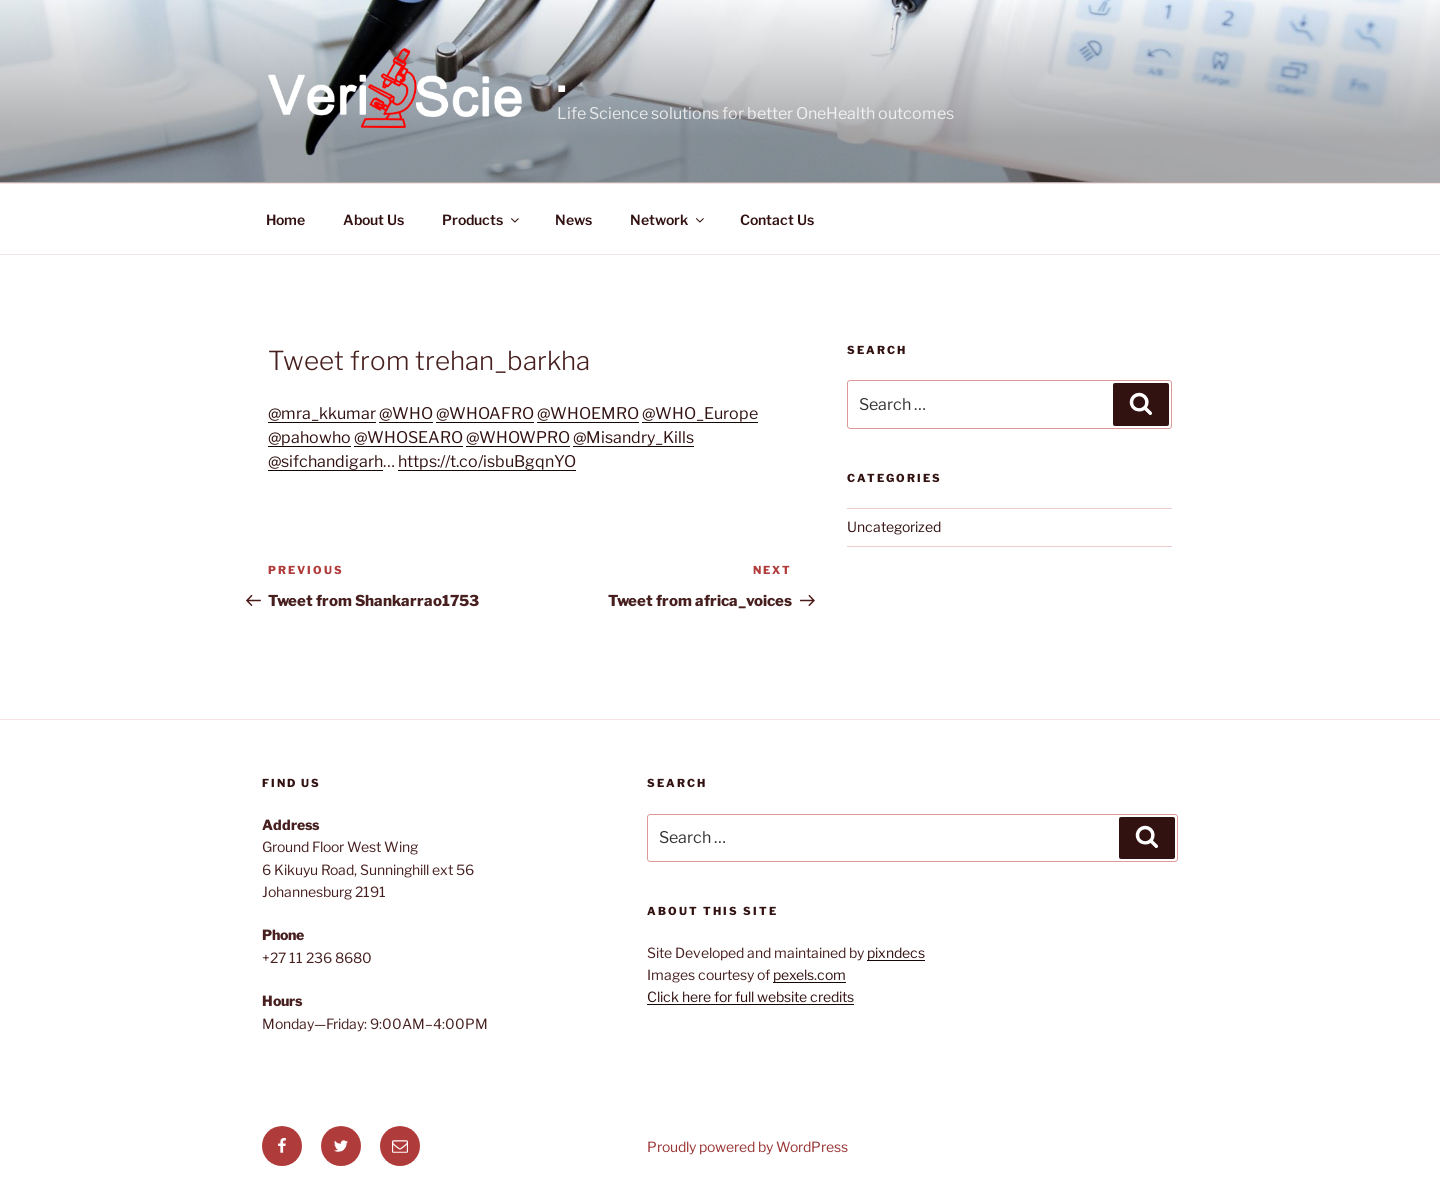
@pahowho (309, 437)
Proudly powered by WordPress (747, 1146)
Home (285, 219)
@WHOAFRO (485, 413)
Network (668, 219)
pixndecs (896, 952)
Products (482, 219)
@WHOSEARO (408, 437)
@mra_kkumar (322, 413)
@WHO (406, 413)
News (573, 219)
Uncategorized (894, 526)
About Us (373, 219)
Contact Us (777, 219)
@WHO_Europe (700, 413)
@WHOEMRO (588, 413)
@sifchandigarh (325, 461)
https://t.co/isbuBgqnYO (487, 461)
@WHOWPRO (518, 437)
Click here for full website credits (750, 996)
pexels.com (809, 974)
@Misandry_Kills (633, 437)
